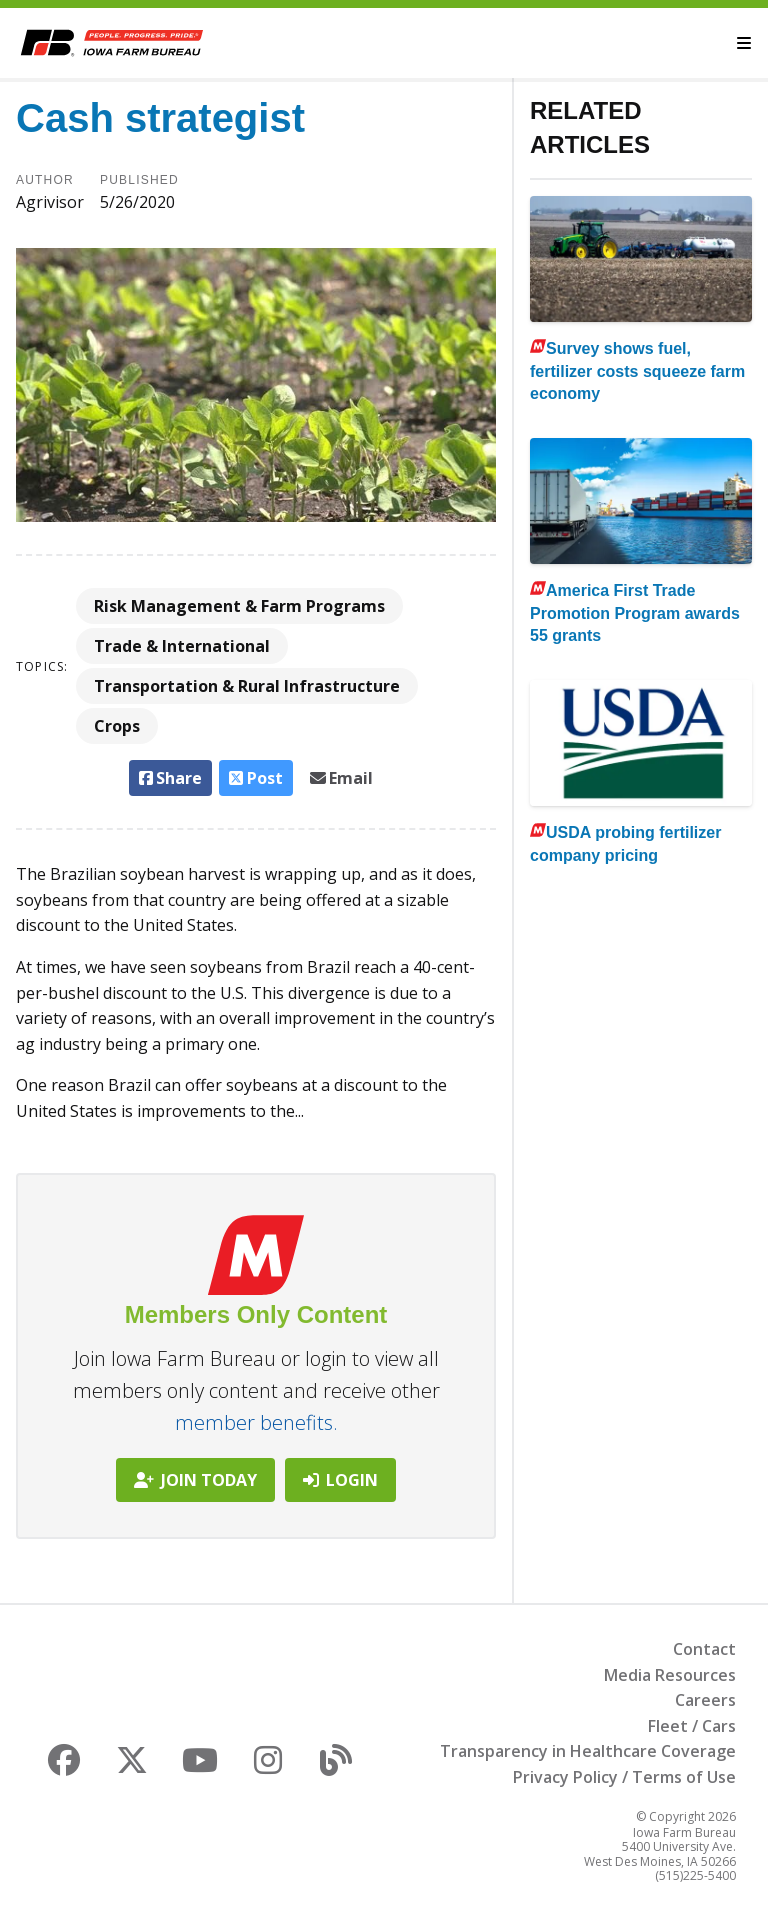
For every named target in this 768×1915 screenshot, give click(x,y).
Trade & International (182, 646)
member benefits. (256, 1422)
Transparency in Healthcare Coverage (588, 1751)
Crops (117, 726)
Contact (704, 1649)
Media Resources (670, 1675)
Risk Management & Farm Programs (239, 606)
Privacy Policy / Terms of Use (624, 1777)
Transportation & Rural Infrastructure (247, 686)
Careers (705, 1700)
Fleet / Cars (692, 1726)
